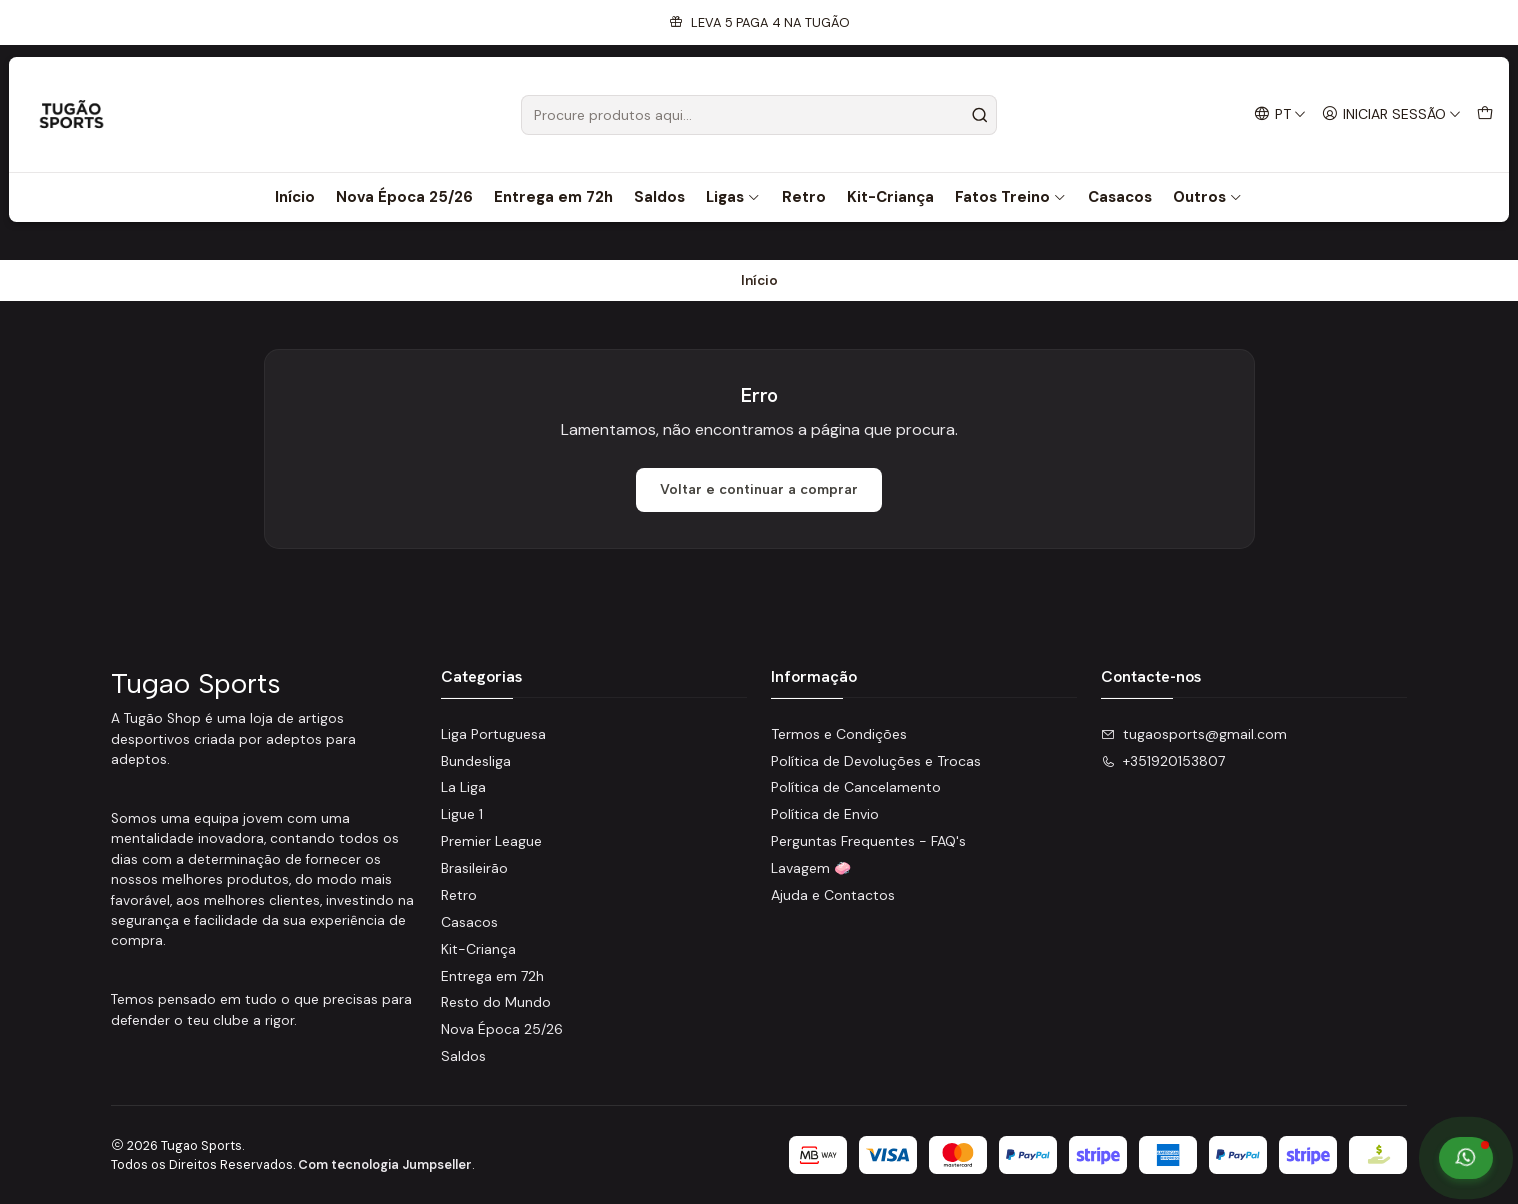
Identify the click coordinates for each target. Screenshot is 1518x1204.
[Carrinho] (1485, 114)
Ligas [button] (733, 197)
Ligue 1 (462, 814)
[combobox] (759, 115)
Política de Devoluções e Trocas (876, 761)
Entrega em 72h (553, 197)
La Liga (463, 787)
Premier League (491, 841)
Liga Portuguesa (493, 734)
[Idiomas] (1280, 114)
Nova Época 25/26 (404, 197)
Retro (804, 197)
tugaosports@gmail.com (1194, 734)
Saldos (659, 197)
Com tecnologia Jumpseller (385, 1164)
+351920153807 (1163, 761)
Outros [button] (1208, 197)
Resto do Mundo (496, 1002)
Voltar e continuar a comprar (759, 489)
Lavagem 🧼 (811, 868)
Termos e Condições (839, 734)
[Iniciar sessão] (1391, 114)
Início (295, 197)
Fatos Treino (1011, 197)
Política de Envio (825, 814)
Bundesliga (476, 761)
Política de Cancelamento (856, 787)
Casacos (1120, 197)
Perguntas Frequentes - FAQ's (868, 841)
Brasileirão (474, 868)
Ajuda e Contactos (833, 895)
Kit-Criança (890, 197)
